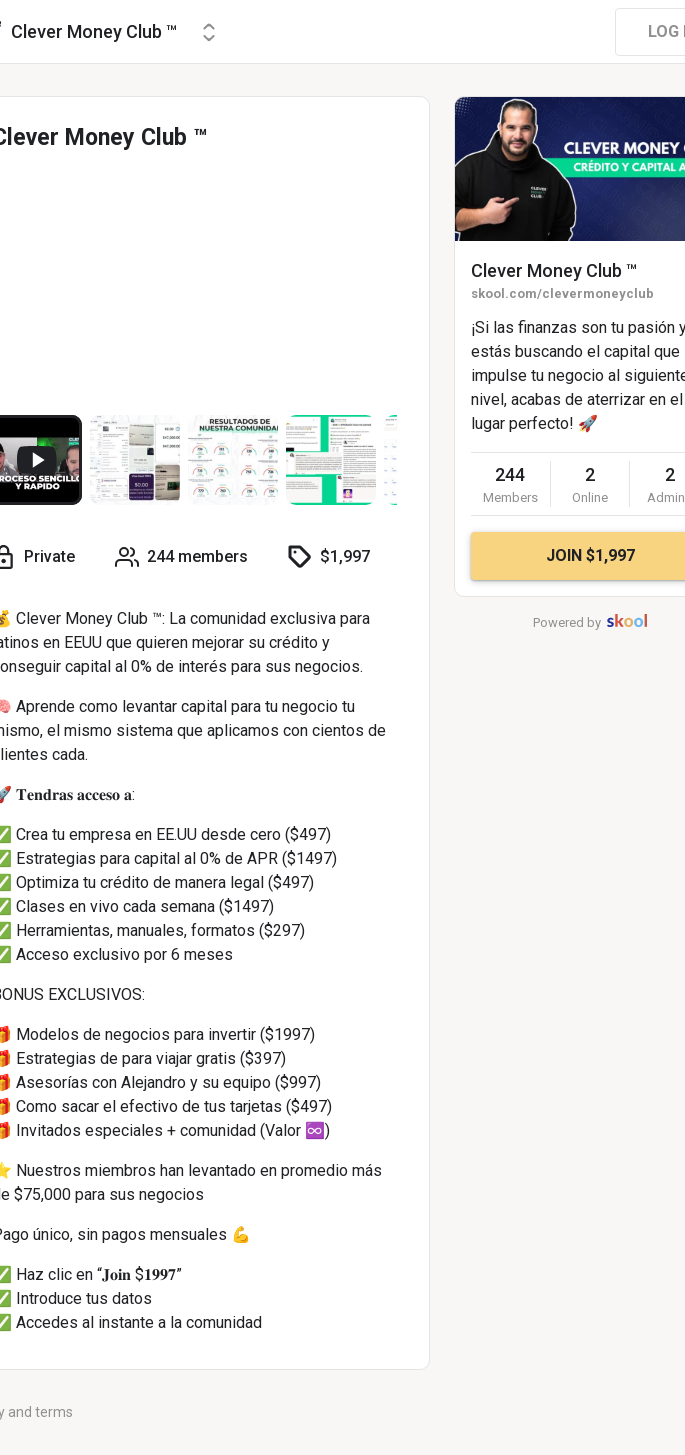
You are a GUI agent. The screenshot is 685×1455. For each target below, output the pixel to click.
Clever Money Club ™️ (554, 270)
